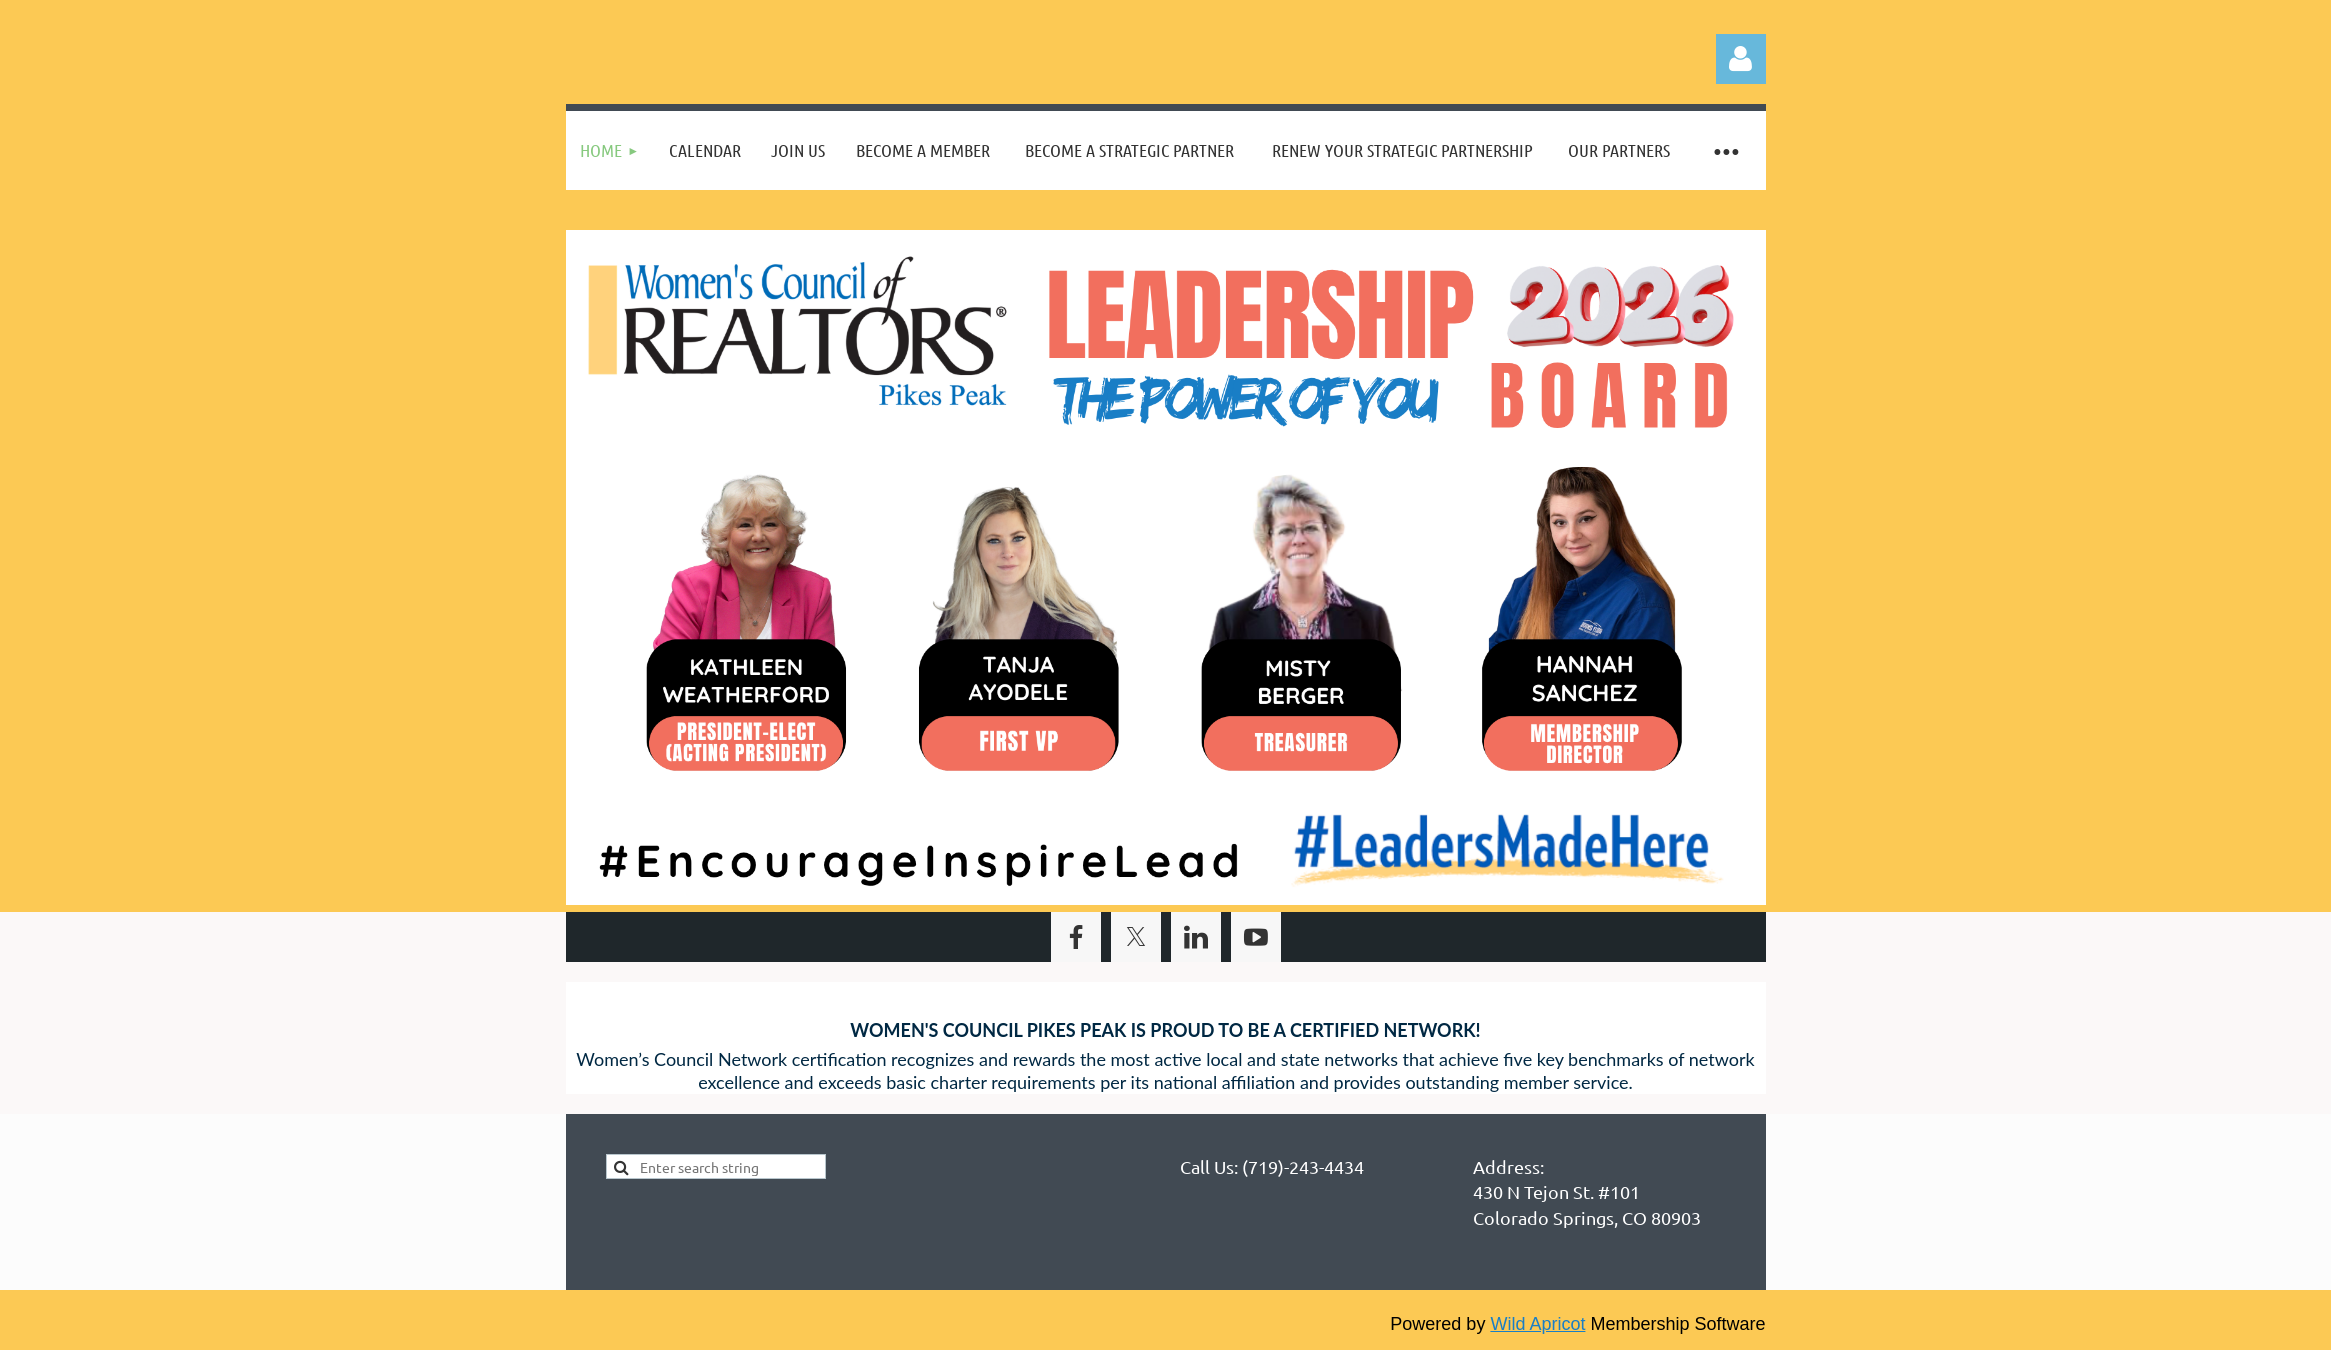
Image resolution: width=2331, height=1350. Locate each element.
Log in (1741, 59)
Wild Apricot (1537, 1324)
